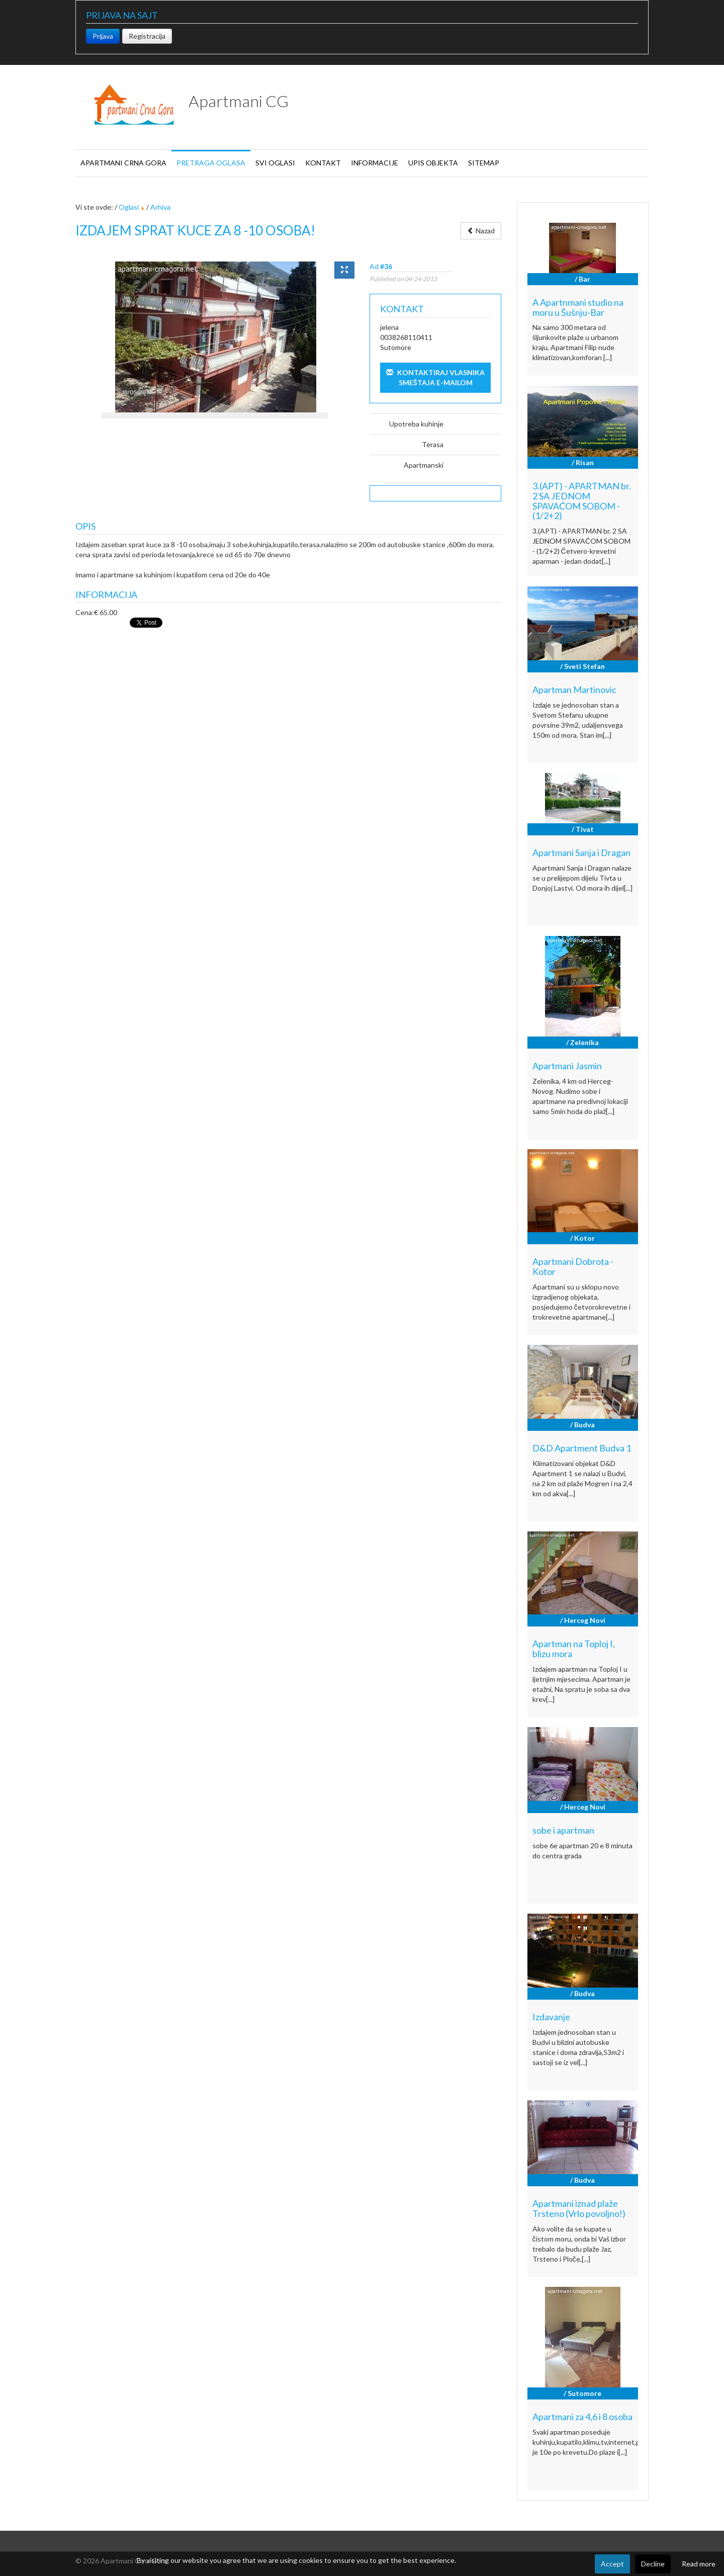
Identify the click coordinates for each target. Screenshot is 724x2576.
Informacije (374, 162)
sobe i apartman (563, 1830)
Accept (612, 2563)
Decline (653, 2563)
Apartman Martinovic (574, 689)
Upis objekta (433, 162)
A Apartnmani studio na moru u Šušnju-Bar (577, 307)
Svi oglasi (275, 162)
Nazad (481, 230)
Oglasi (129, 207)
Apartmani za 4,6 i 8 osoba (582, 2416)
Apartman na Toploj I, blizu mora (573, 1648)
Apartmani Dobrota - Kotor (572, 1266)
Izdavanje (551, 2016)
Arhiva (160, 207)
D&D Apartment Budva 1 (581, 1447)
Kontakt (323, 162)
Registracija (147, 36)
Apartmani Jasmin (567, 1065)
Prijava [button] (103, 36)
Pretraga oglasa (210, 162)
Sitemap (483, 162)
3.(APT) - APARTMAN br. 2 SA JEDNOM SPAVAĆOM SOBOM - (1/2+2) (581, 500)
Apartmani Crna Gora (123, 162)
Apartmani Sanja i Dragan (581, 852)
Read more (698, 2563)
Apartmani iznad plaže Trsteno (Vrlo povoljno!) (578, 2208)
